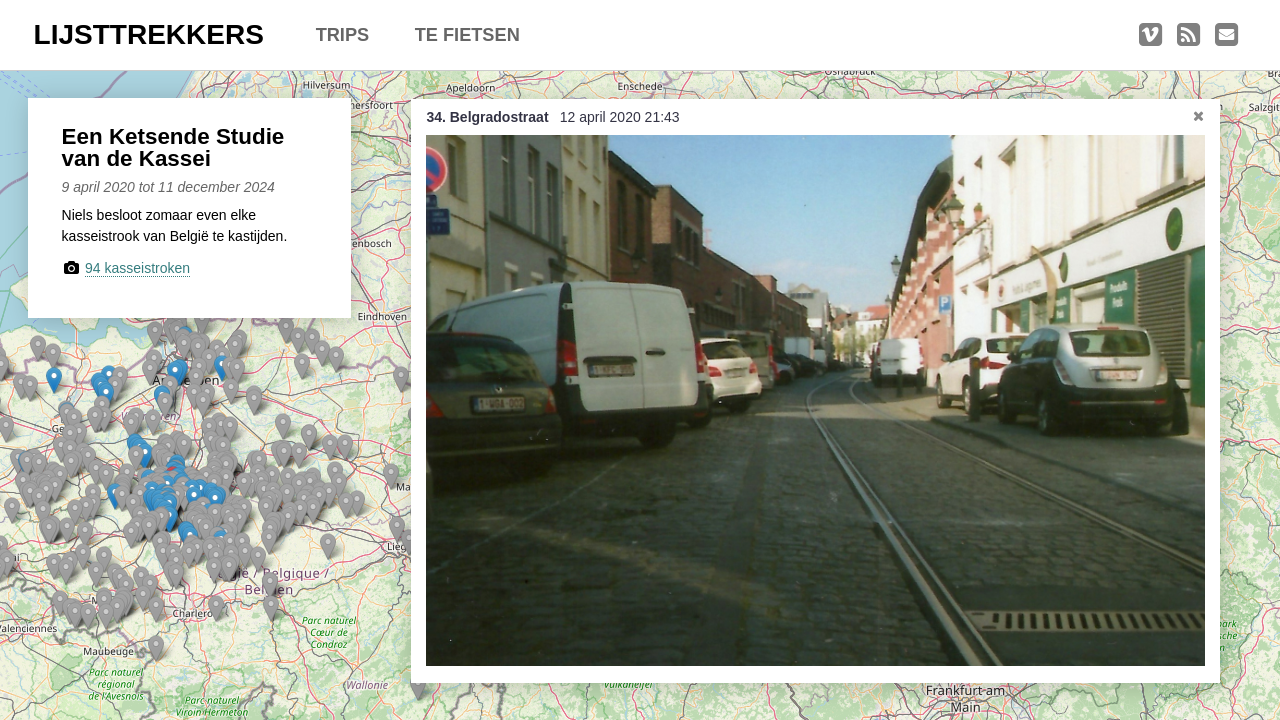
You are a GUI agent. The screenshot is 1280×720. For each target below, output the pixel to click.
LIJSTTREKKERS (149, 34)
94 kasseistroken (137, 268)
